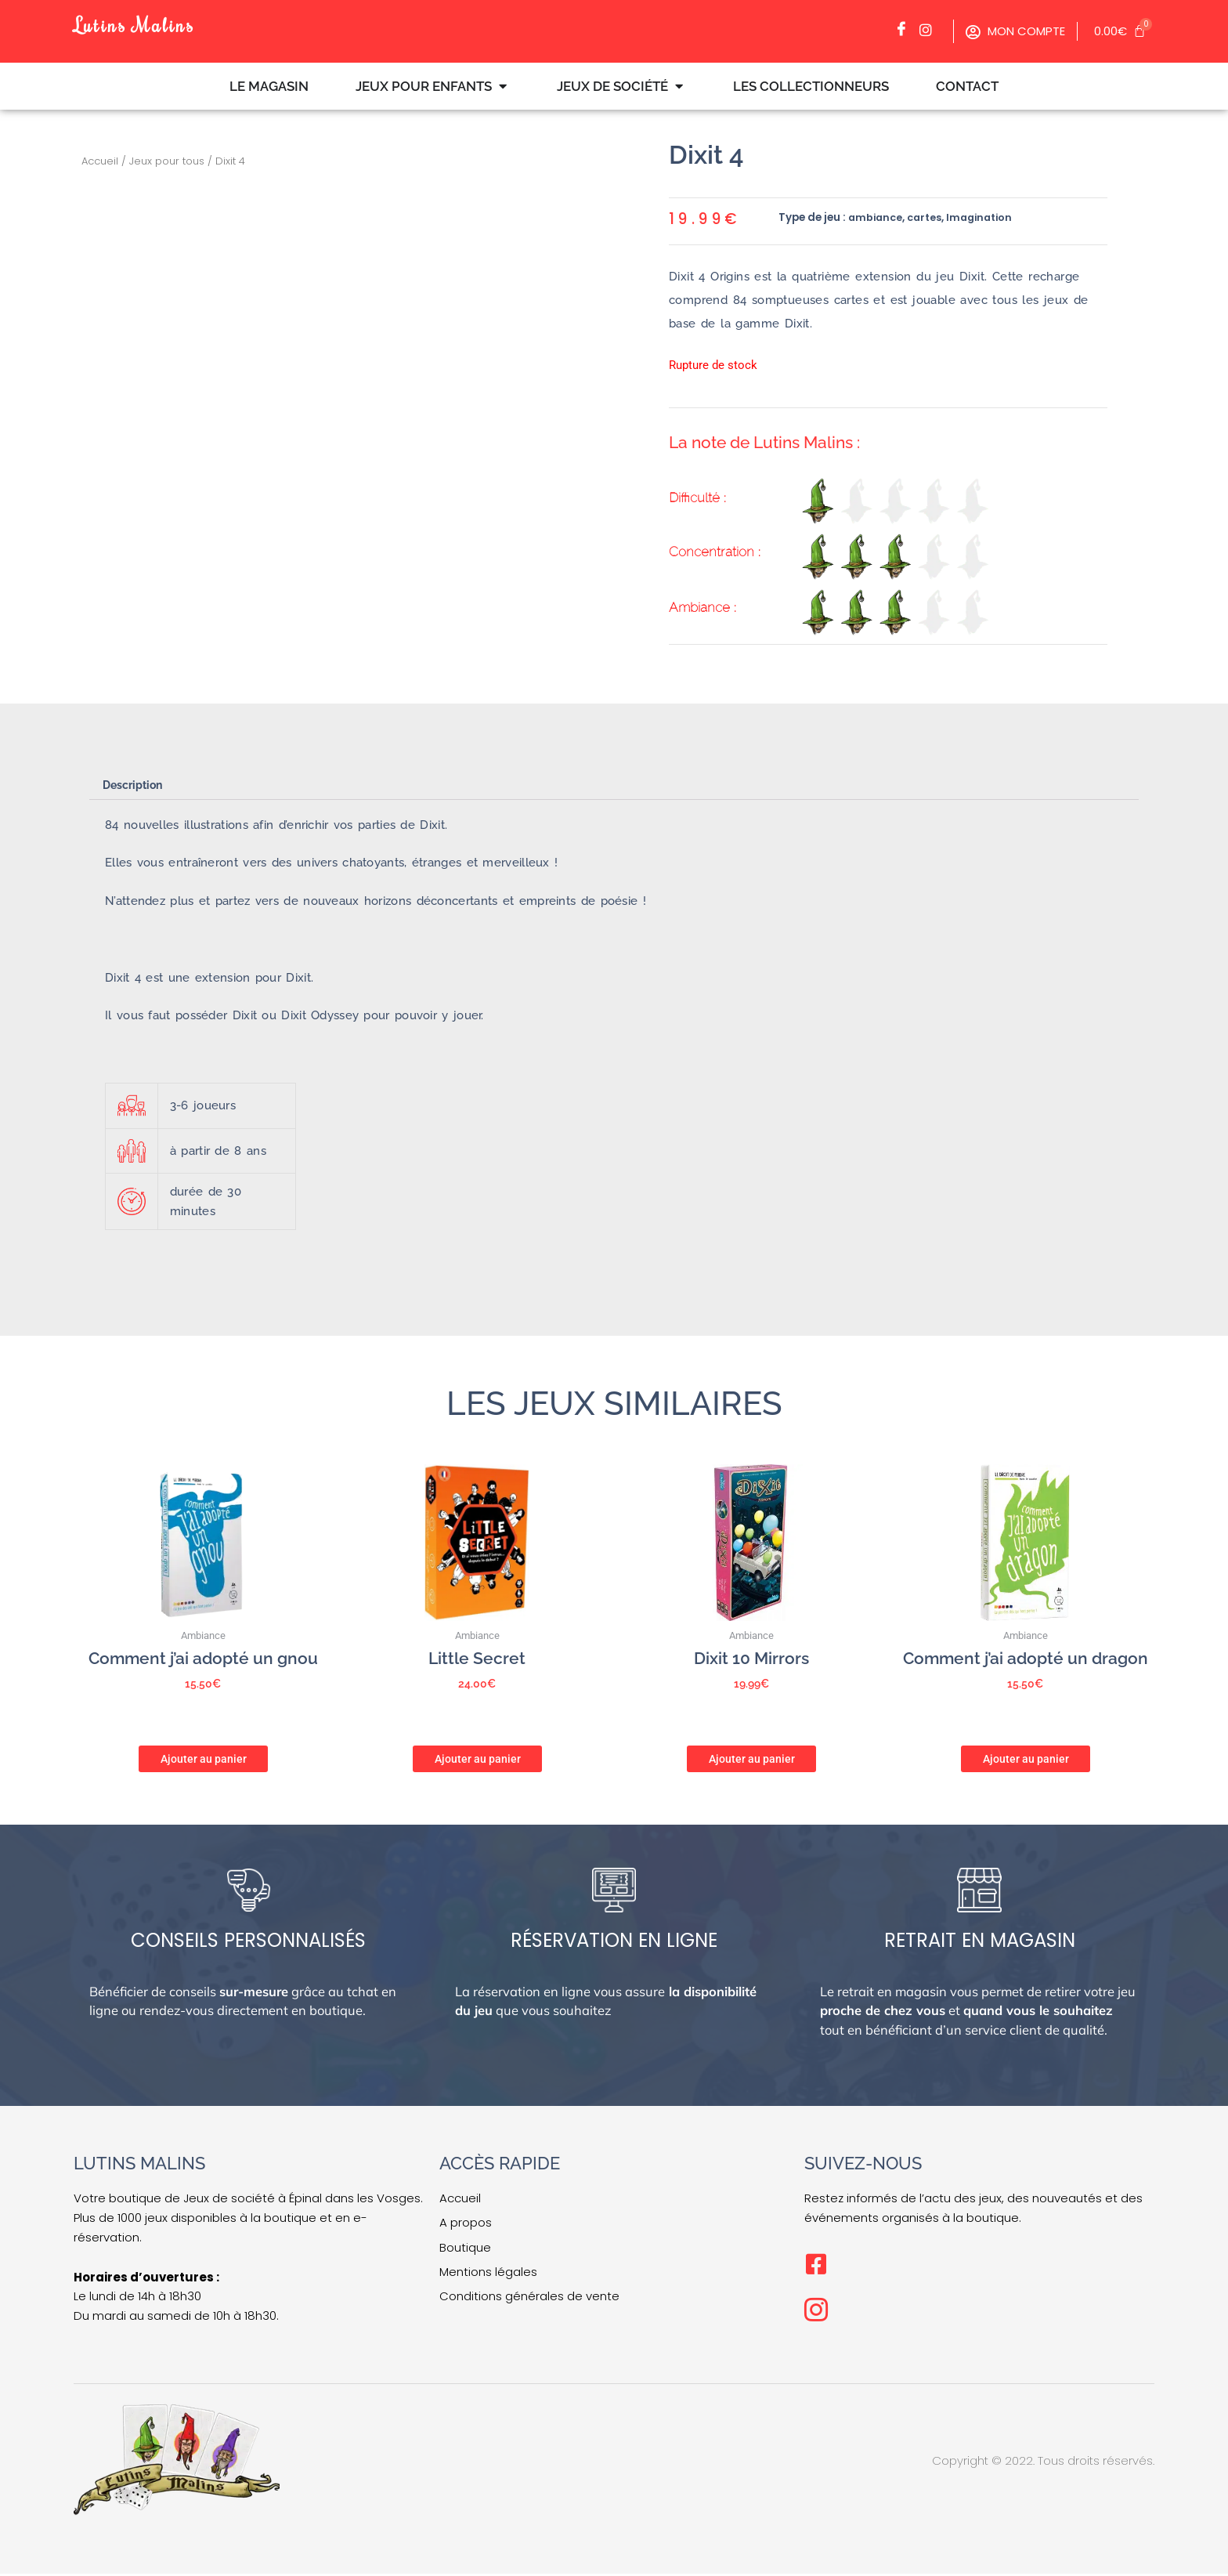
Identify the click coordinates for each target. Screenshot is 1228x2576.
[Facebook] (905, 30)
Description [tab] (135, 786)
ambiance (876, 217)
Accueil (99, 161)
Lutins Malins (143, 23)
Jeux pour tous (166, 161)
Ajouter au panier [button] (203, 1757)
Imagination (986, 217)
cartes (928, 217)
